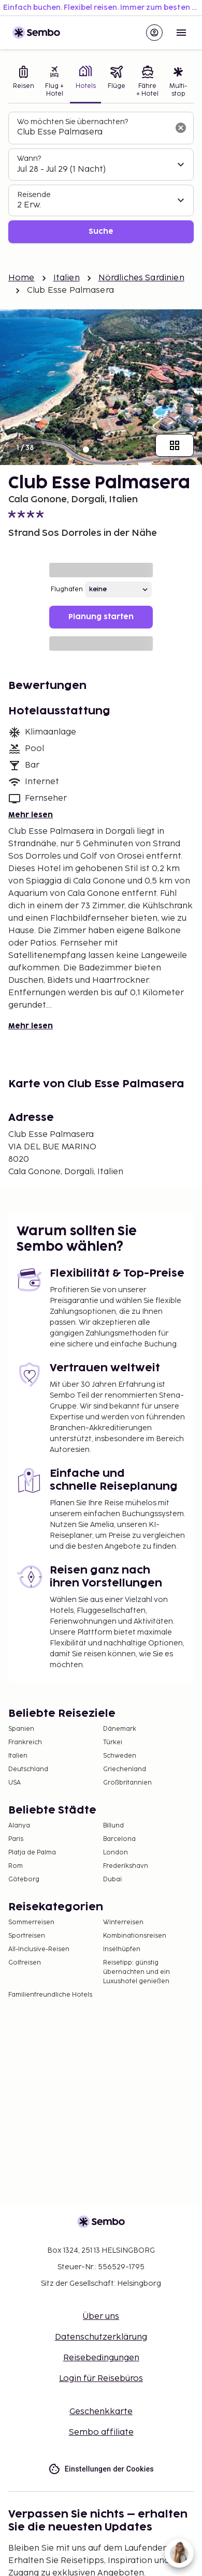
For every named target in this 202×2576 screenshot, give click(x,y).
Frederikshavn (125, 1866)
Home (21, 278)
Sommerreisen (31, 1922)
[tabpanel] (101, 178)
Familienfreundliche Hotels (50, 1995)
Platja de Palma (32, 1852)
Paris (15, 1839)
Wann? (29, 158)
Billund (113, 1826)
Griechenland (124, 1769)
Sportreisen (26, 1936)
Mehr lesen (30, 815)
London (115, 1852)
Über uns (101, 2317)
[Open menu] (181, 32)
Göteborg (23, 1879)
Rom (15, 1866)
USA (14, 1783)
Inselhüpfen (121, 1949)
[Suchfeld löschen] (181, 128)
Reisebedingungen (101, 2358)
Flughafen (67, 589)
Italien (66, 278)
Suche (101, 231)
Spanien (21, 1729)
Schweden (119, 1756)
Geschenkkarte (101, 2412)
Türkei (112, 1742)
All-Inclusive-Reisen (38, 1949)
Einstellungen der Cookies (101, 2469)
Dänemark (119, 1729)
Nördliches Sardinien (141, 278)
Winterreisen (123, 1922)
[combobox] (92, 132)
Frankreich (25, 1742)
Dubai (112, 1879)
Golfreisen (24, 1963)
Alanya (19, 1826)
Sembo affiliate (101, 2432)
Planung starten (101, 616)
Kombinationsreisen (134, 1936)
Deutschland (28, 1769)
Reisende (34, 194)
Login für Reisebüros (101, 2379)
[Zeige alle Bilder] (174, 445)
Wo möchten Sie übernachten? (72, 121)
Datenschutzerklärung (101, 2337)
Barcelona (119, 1839)
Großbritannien (127, 1783)
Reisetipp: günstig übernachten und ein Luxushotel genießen (136, 1972)
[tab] (23, 82)
